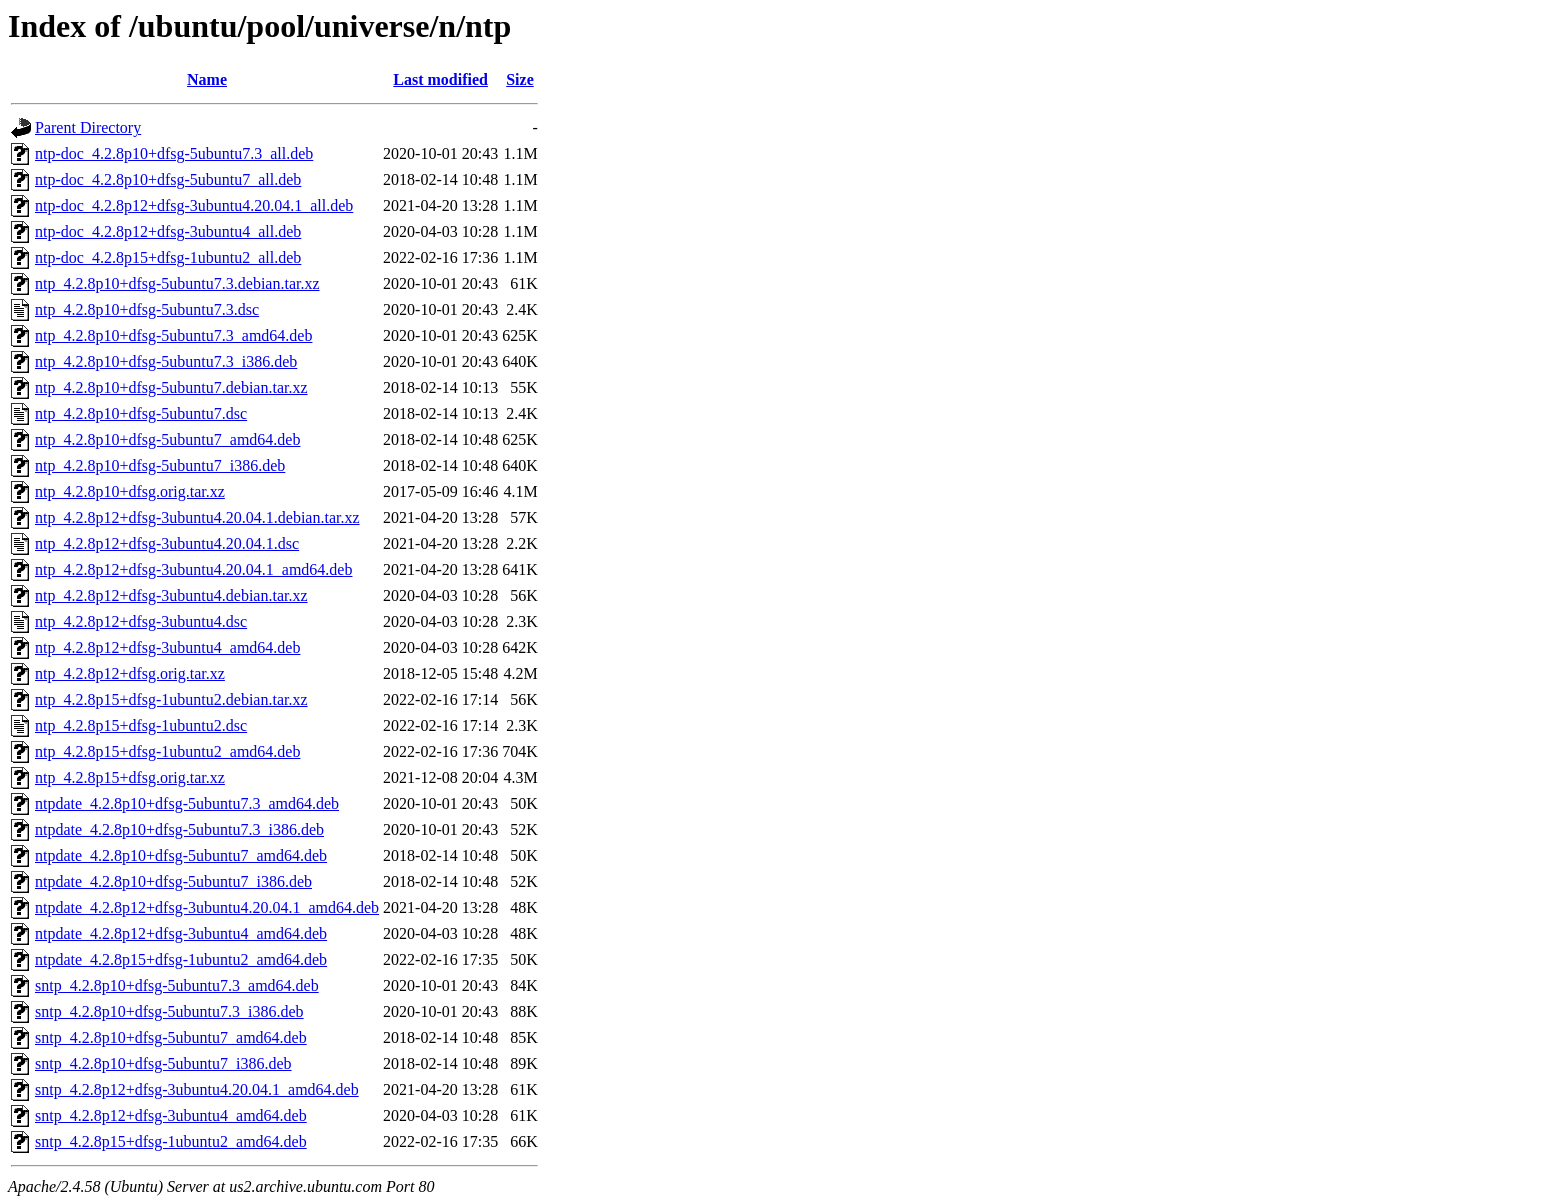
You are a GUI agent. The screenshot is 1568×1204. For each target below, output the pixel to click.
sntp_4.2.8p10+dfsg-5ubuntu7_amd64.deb (171, 1037)
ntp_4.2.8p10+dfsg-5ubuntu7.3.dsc (147, 309)
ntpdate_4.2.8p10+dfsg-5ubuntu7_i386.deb (173, 881)
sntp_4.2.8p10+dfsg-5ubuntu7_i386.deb (163, 1063)
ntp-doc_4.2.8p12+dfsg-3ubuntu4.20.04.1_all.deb (194, 205)
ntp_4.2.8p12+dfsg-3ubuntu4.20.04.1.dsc (167, 543)
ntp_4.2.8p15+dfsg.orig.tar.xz (130, 777)
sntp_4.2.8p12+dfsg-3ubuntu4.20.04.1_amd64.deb (197, 1089)
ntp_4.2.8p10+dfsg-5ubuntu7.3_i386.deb (166, 361)
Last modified (440, 79)
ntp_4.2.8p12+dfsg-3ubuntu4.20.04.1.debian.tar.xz (197, 517)
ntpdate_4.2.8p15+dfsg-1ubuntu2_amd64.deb (181, 959)
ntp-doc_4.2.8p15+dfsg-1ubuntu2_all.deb (168, 257)
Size (520, 79)
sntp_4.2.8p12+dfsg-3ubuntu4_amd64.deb (171, 1115)
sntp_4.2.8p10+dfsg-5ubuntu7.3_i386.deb (169, 1011)
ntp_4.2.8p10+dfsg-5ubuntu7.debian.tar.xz (171, 387)
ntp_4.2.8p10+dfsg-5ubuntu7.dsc (141, 413)
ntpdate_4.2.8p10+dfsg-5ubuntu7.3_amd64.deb (187, 803)
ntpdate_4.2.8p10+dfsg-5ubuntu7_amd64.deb (181, 855)
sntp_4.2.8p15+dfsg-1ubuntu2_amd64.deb (171, 1141)
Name (207, 79)
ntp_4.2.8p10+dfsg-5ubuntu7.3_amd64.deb (173, 335)
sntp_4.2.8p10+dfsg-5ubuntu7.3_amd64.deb (177, 985)
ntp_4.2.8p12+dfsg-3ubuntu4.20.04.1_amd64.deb (193, 569)
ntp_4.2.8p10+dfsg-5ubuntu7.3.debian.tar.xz (177, 283)
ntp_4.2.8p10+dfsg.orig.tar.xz (130, 491)
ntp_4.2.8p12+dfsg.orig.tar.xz (130, 673)
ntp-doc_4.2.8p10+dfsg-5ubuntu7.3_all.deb (174, 153)
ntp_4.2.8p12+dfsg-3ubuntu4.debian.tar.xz (171, 595)
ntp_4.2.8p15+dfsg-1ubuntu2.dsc (141, 725)
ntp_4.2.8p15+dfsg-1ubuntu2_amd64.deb (167, 751)
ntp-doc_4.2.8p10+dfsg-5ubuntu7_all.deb (168, 179)
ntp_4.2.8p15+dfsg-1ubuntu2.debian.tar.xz (171, 699)
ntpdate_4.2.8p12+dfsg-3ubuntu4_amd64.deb (181, 933)
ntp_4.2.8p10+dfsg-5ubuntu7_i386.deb (160, 465)
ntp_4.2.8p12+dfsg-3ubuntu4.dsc (141, 621)
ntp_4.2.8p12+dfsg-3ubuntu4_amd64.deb (167, 647)
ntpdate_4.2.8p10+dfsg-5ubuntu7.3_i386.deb (179, 829)
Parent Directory (88, 127)
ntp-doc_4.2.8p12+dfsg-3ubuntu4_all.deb (168, 231)
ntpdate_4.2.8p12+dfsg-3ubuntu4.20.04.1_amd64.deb (207, 907)
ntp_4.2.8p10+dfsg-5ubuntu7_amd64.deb (167, 439)
